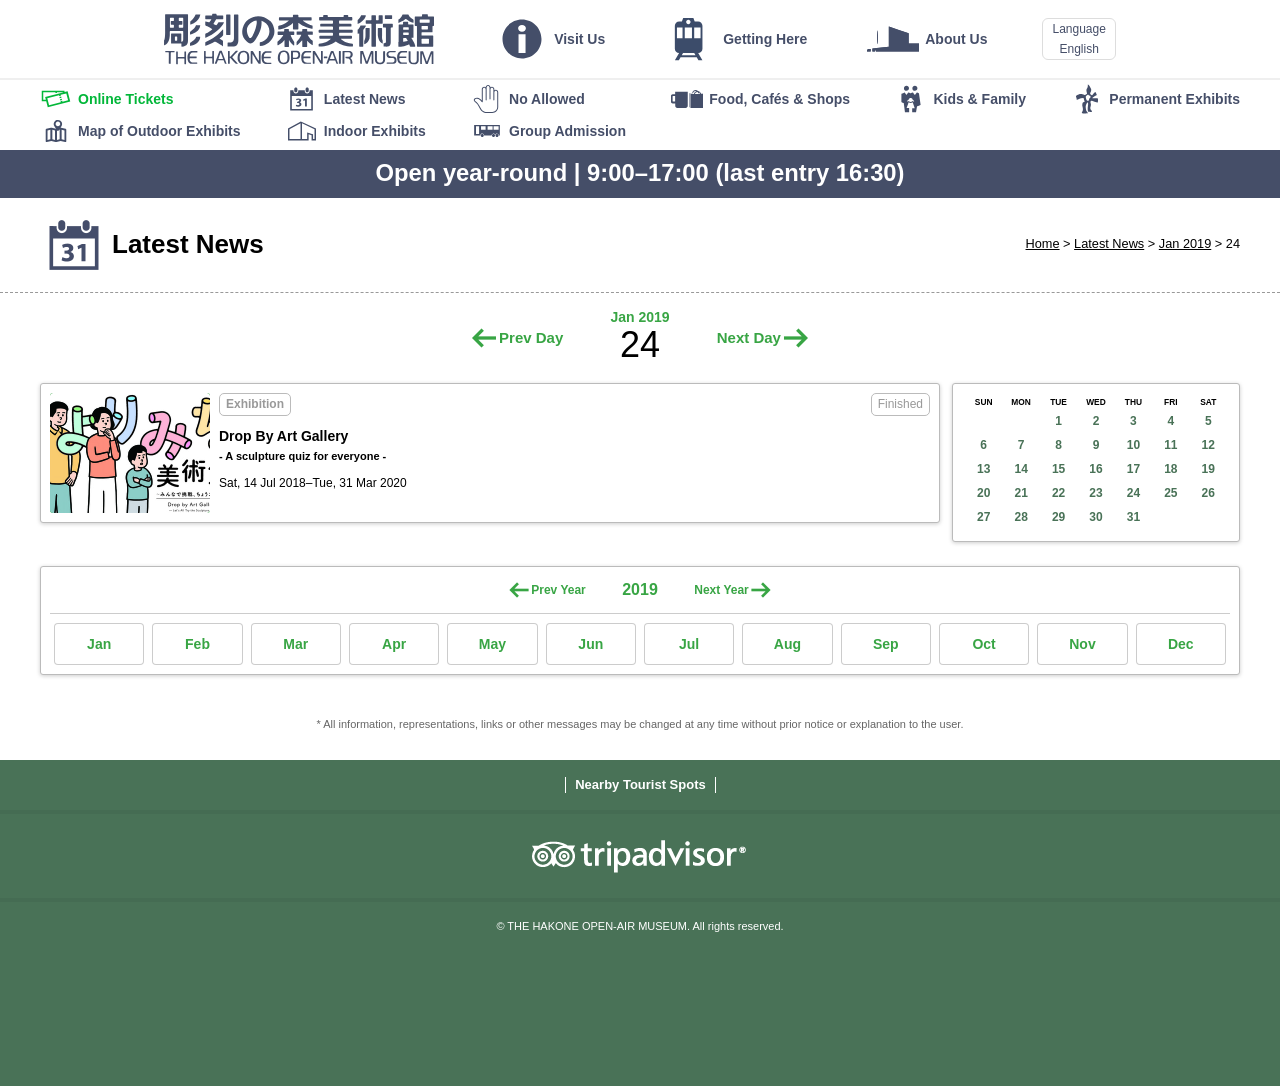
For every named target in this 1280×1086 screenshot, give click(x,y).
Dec (1181, 644)
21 (1020, 493)
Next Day (749, 337)
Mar (295, 644)
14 (1020, 469)
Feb (197, 644)
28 (1020, 517)
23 (1095, 493)
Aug (787, 644)
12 (1208, 445)
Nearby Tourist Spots (640, 784)
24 (1133, 493)
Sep (886, 644)
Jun (590, 644)
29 (1058, 517)
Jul (689, 644)
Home (1043, 243)
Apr (394, 644)
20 (983, 493)
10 (1133, 445)
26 (1208, 493)
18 (1170, 469)
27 (983, 517)
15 (1058, 469)
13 (983, 469)
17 (1133, 469)
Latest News (1109, 243)
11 (1170, 445)
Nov (1082, 644)
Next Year (721, 590)
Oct (983, 644)
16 (1095, 469)
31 (1133, 517)
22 (1058, 493)
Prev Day (531, 337)
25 (1170, 493)
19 (1208, 469)
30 (1095, 517)
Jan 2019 (1185, 243)
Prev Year (558, 590)
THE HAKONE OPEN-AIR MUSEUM (299, 39)
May (492, 644)
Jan (99, 644)
